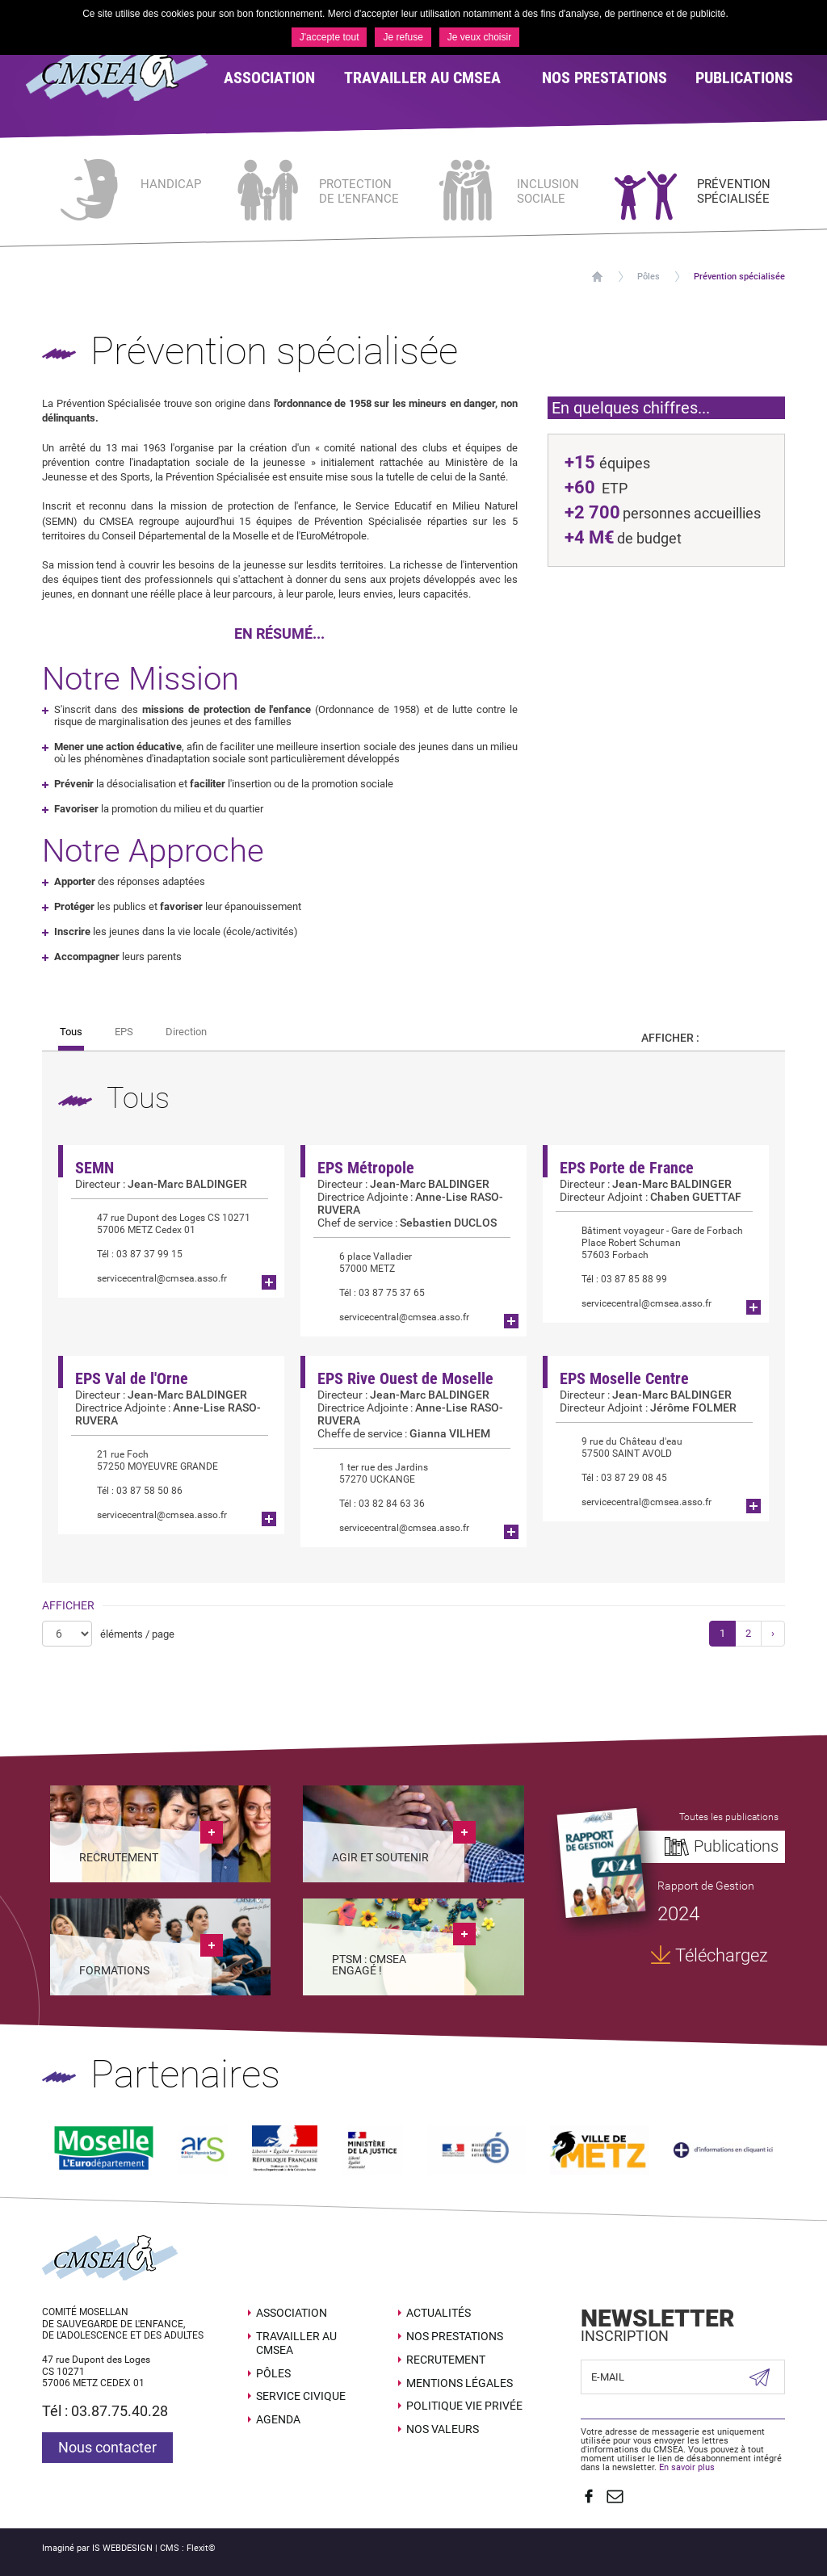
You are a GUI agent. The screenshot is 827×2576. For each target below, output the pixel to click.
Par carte (727, 1038)
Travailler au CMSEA (296, 2343)
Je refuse (402, 37)
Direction (186, 1032)
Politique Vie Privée (464, 2405)
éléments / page (137, 1634)
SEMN (94, 1167)
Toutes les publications (729, 1817)
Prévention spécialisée (739, 276)
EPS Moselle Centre (624, 1378)
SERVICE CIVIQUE (301, 2395)
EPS (124, 1032)
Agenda (278, 2419)
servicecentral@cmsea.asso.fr (149, 1279)
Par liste (757, 1038)
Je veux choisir (479, 37)
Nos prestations (454, 2336)
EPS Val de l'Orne (131, 1378)
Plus (269, 1282)
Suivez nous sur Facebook (589, 2496)
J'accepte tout (329, 37)
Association (291, 2312)
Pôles (648, 276)
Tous (71, 1032)
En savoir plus (687, 2467)
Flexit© (201, 2548)
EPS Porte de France (627, 1167)
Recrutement (445, 2359)
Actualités (438, 2312)
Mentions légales (459, 2383)
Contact (615, 2496)
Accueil (597, 277)
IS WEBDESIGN (122, 2548)
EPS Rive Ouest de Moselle (405, 1378)
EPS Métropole (365, 1167)
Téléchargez (721, 1955)
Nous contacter (107, 2447)
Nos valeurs (442, 2429)
